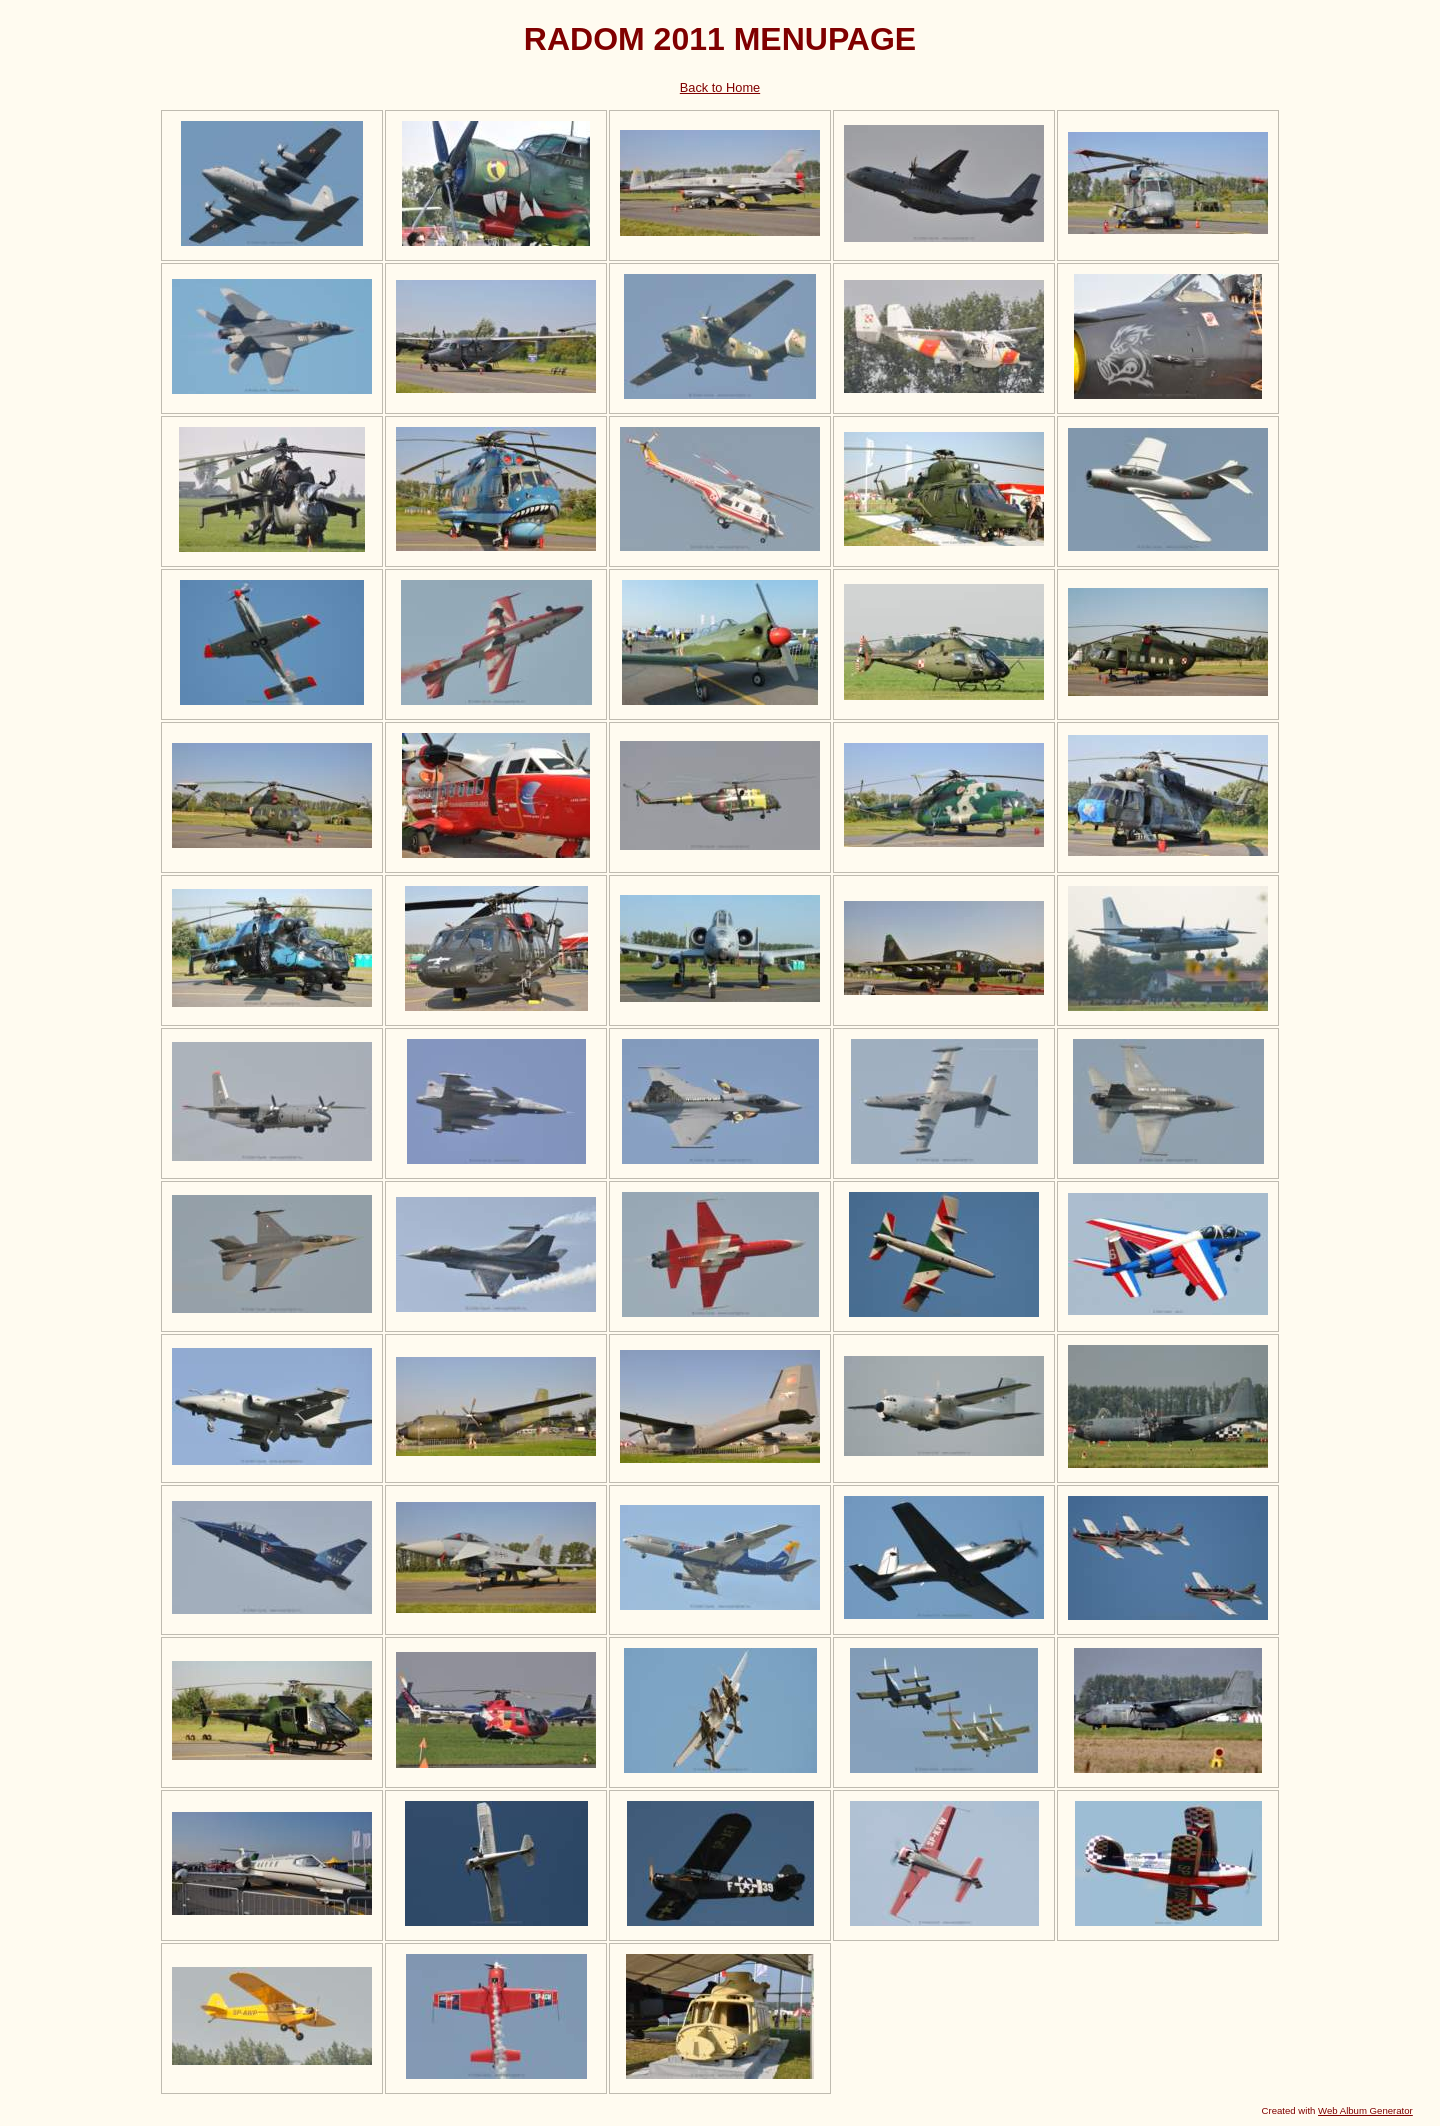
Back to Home (720, 87)
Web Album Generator (1365, 2110)
